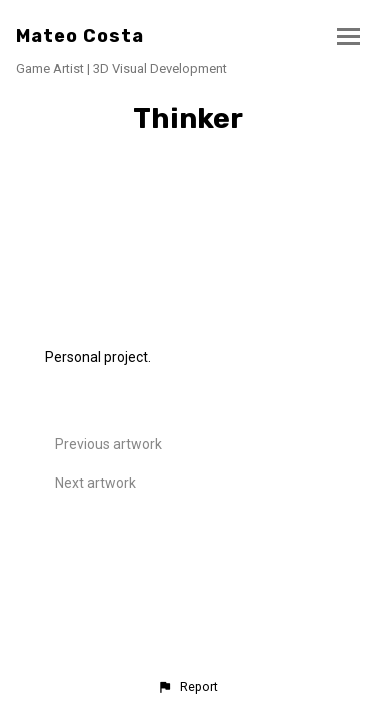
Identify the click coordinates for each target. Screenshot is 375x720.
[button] (187, 687)
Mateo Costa (80, 36)
